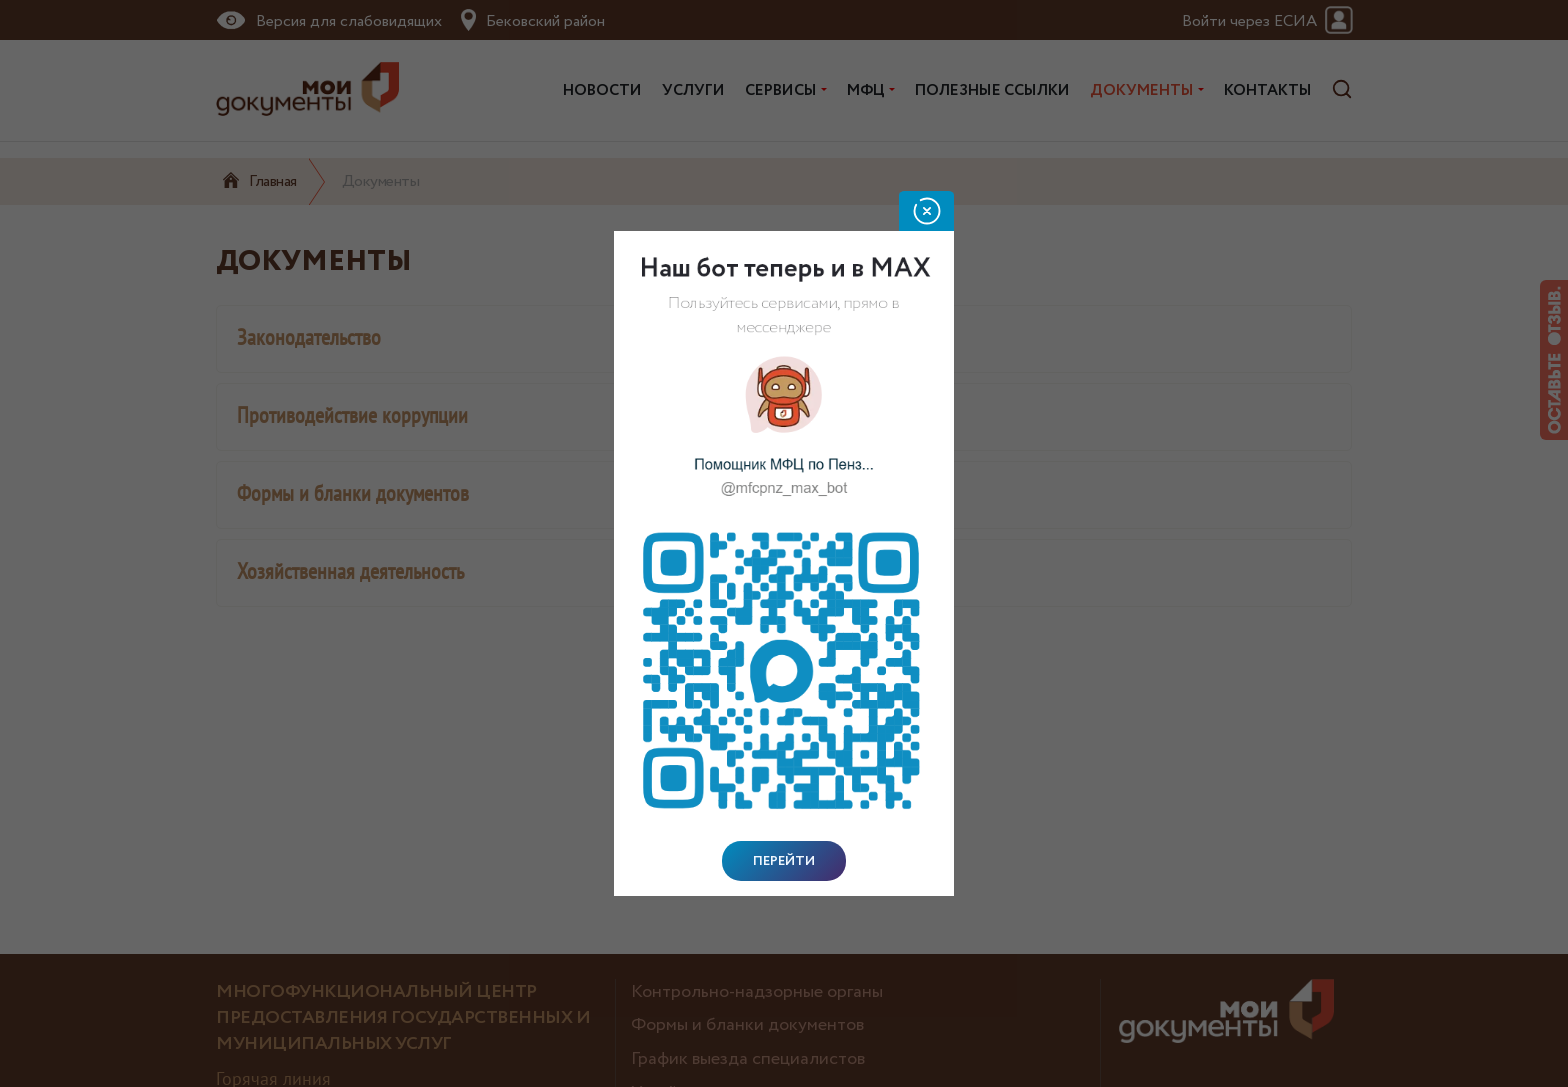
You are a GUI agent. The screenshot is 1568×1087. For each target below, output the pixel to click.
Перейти (784, 861)
